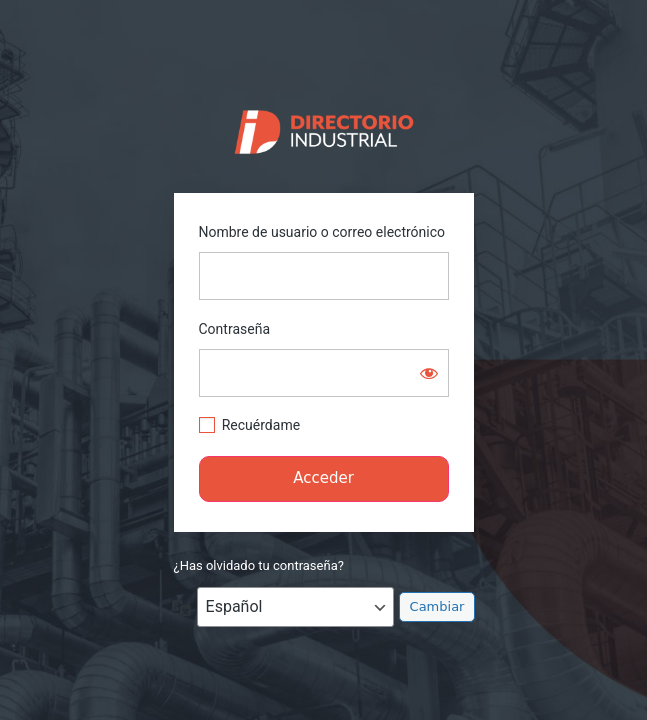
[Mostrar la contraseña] (429, 373)
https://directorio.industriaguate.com (323, 127)
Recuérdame (261, 425)
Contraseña (235, 329)
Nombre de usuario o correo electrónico (322, 232)
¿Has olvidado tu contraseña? (259, 565)
